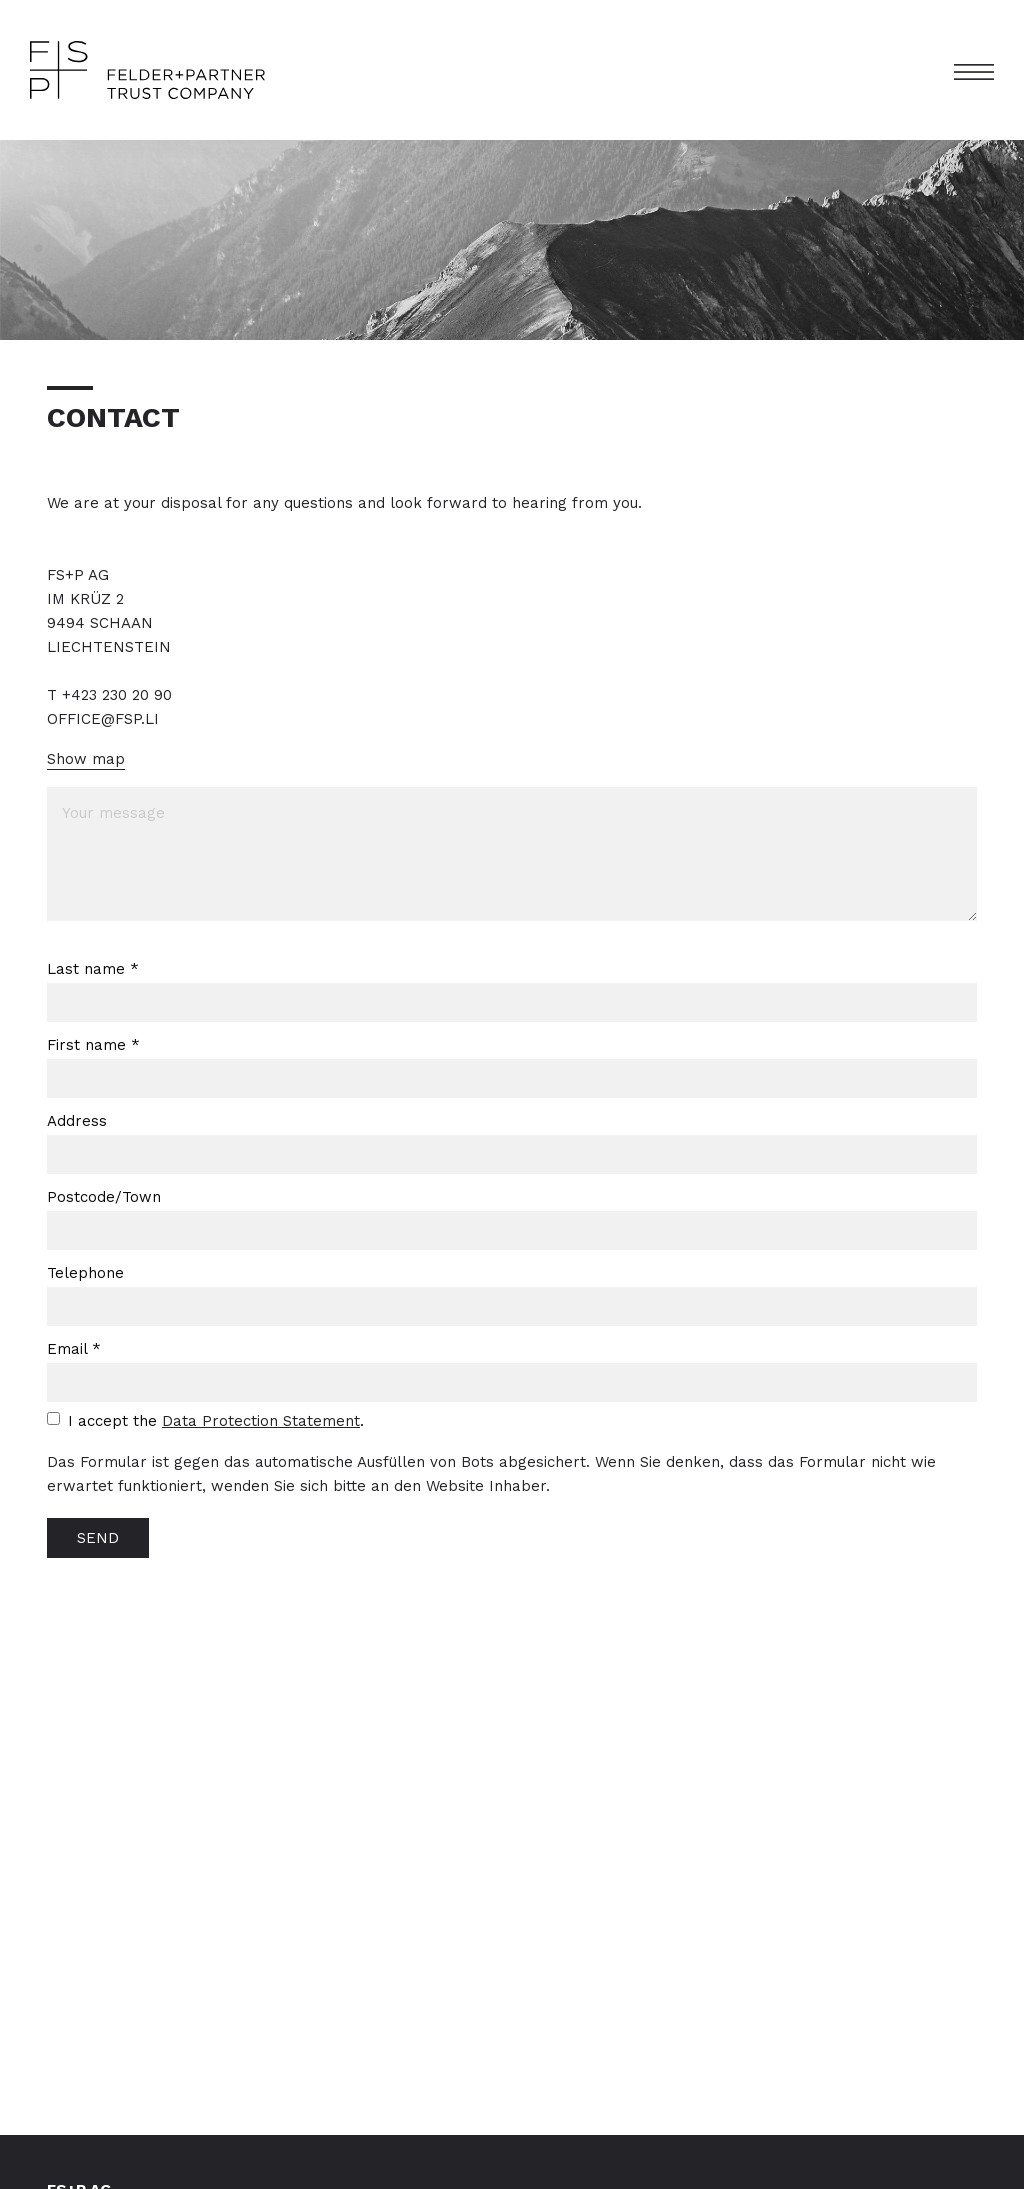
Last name (93, 969)
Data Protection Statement (261, 1421)
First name (93, 1045)
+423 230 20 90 (117, 695)
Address (77, 1121)
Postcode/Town (104, 1197)
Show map (86, 759)
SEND (98, 1538)
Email (74, 1349)
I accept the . (216, 1421)
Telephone (85, 1273)
